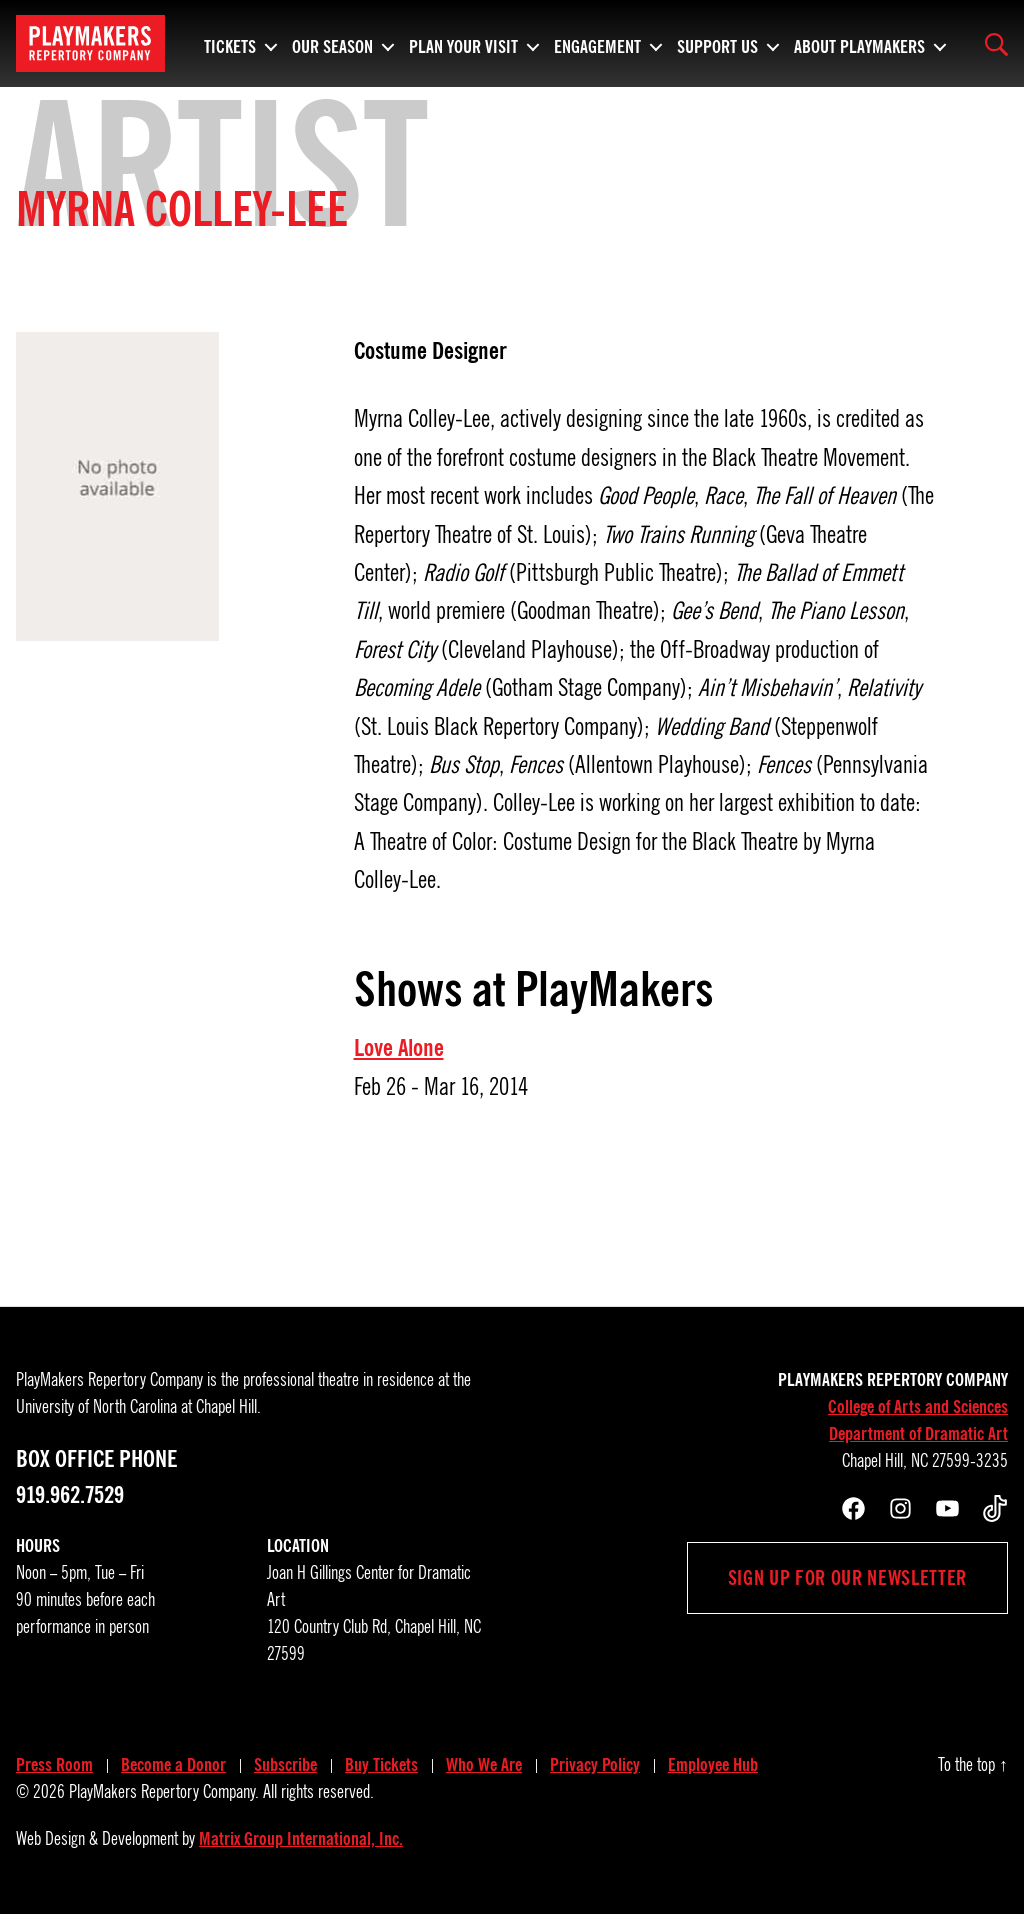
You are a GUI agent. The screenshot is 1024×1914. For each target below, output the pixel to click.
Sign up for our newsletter (847, 1578)
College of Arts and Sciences (918, 1407)
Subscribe (285, 1765)
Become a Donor (173, 1765)
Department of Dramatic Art (918, 1434)
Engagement (597, 44)
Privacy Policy (595, 1765)
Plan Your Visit (463, 44)
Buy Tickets (381, 1765)
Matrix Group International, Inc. (301, 1839)
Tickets (230, 44)
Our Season (332, 44)
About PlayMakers (859, 44)
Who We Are (484, 1765)
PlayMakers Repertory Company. (164, 1792)
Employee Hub (713, 1765)
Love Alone (399, 1048)
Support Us (717, 44)
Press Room (54, 1765)
